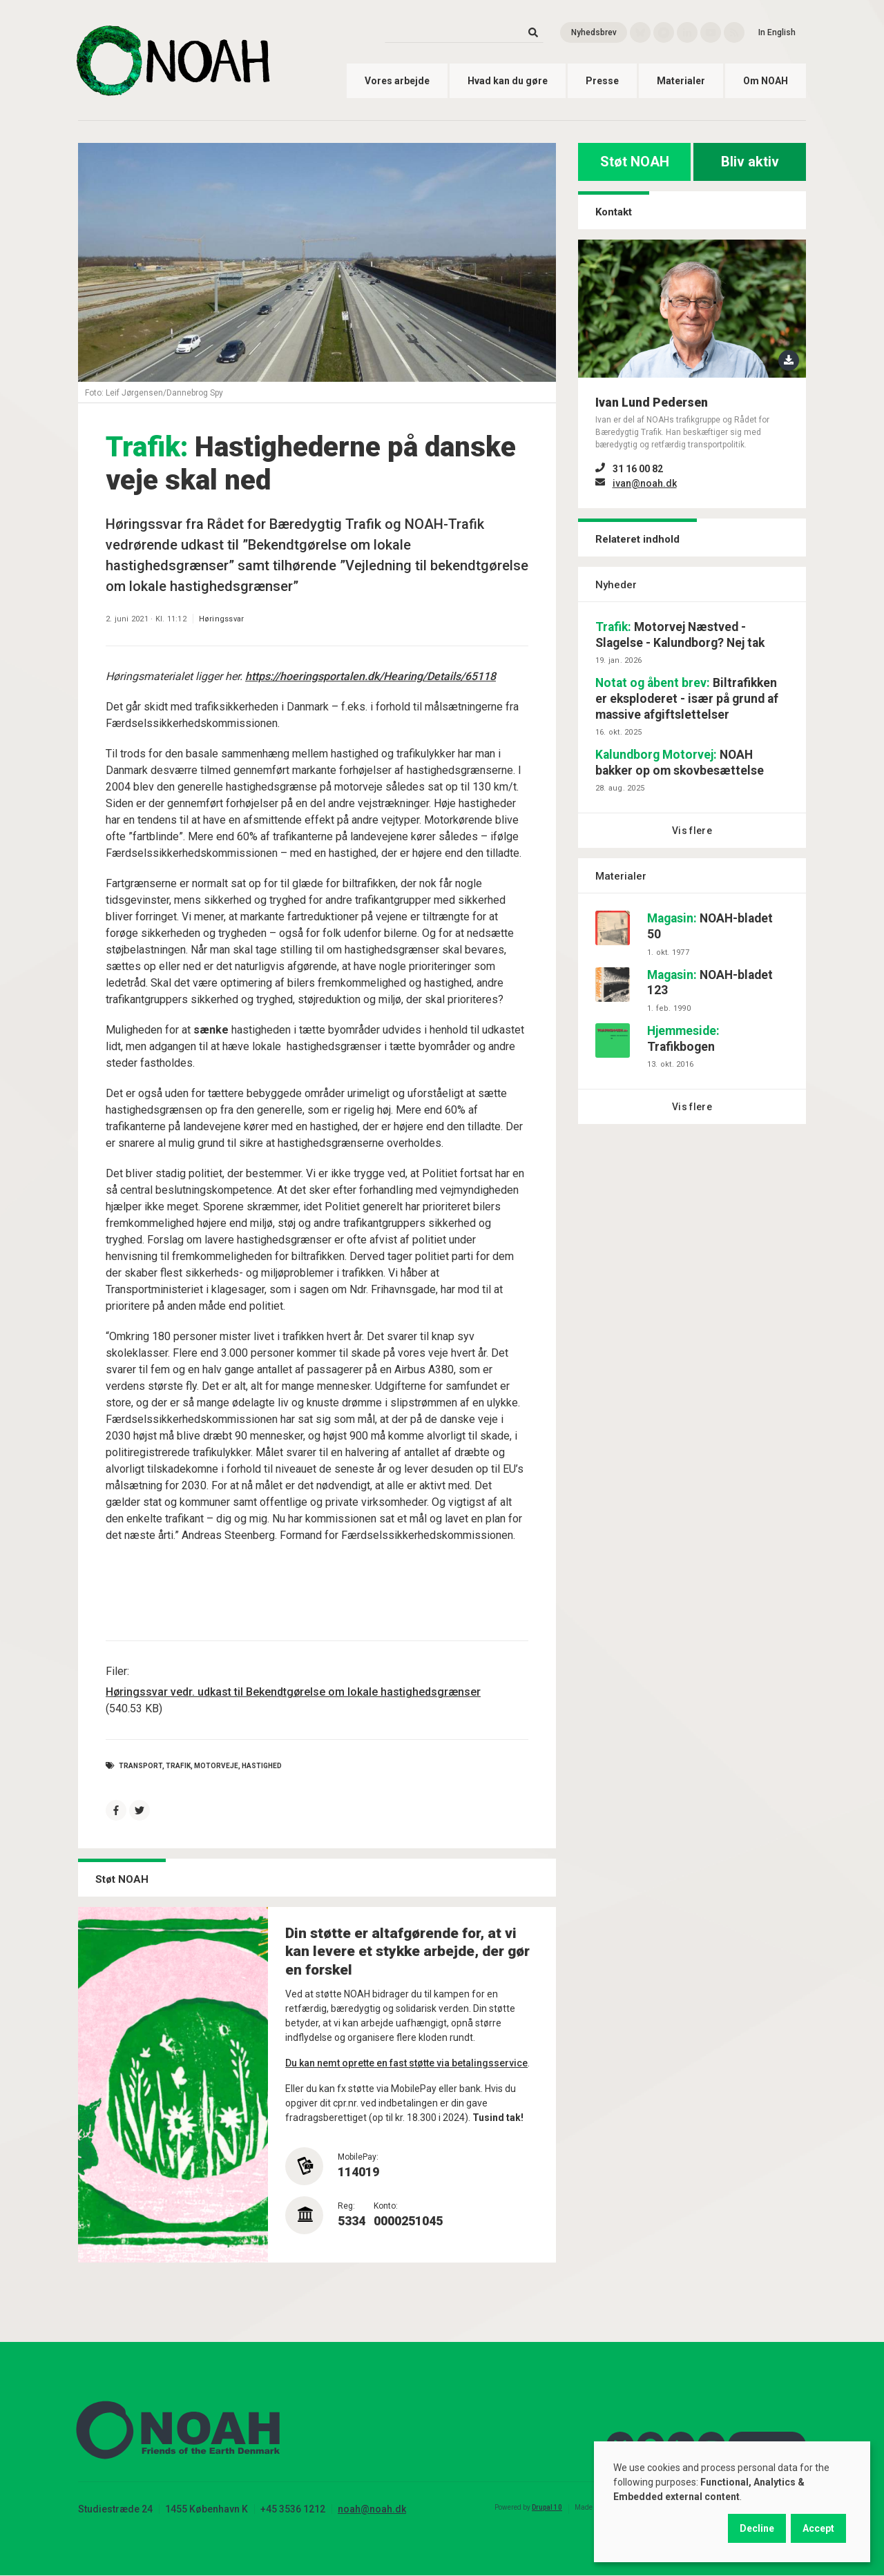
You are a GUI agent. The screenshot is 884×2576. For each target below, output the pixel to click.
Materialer (681, 80)
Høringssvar (221, 618)
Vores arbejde (397, 80)
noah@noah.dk (372, 2509)
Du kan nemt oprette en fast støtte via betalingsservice (406, 2063)
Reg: (346, 2206)
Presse (602, 80)
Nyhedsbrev (594, 32)
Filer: (117, 1671)
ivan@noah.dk (645, 483)
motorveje (216, 1766)
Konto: (386, 2206)
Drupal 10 (547, 2507)
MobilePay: (358, 2157)
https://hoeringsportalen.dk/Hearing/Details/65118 (370, 676)
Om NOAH (765, 80)
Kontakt (613, 212)
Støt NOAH (634, 161)
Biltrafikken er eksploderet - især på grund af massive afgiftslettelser (686, 699)
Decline (757, 2528)
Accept (818, 2528)
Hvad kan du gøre (508, 80)
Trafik (178, 1766)
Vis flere (692, 830)
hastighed (262, 1766)
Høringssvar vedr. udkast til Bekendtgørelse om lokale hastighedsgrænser (293, 1691)
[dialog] (732, 2501)
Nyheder (616, 585)
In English (777, 32)
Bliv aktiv (750, 161)
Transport (140, 1766)
